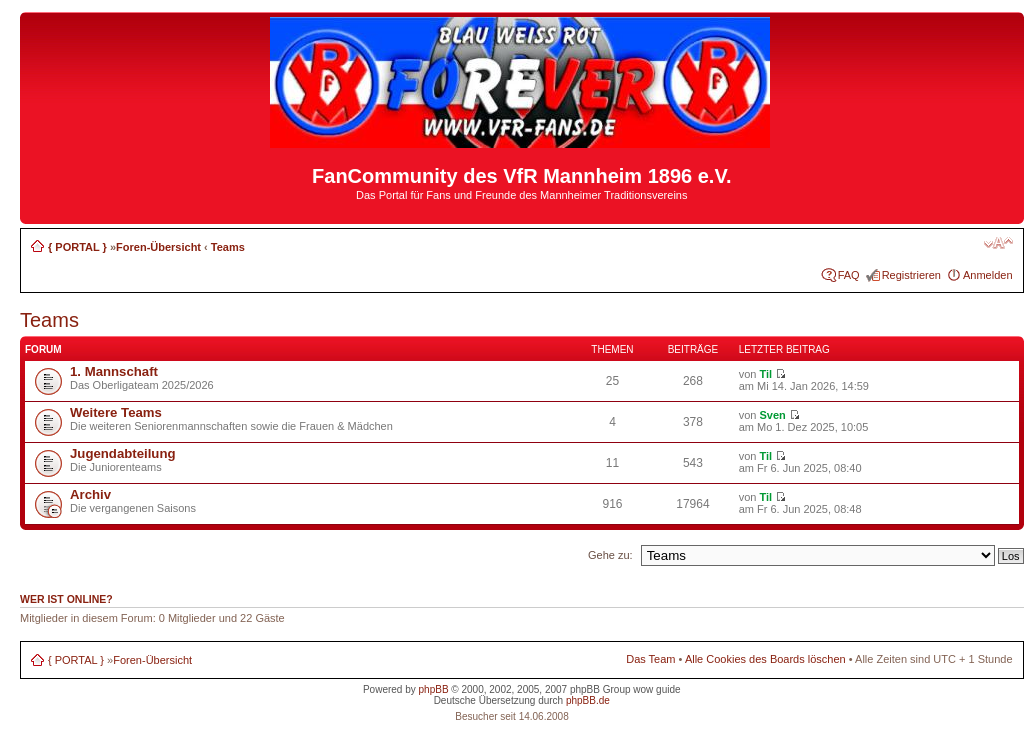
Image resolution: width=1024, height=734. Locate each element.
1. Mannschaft (114, 371)
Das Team (650, 659)
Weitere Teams (116, 412)
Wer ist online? (66, 599)
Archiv (90, 494)
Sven (772, 415)
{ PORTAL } (77, 247)
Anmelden (988, 275)
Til (765, 374)
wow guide (656, 689)
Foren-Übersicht (158, 247)
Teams (228, 247)
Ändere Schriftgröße (998, 243)
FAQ (849, 275)
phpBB (434, 689)
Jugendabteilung (123, 453)
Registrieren (911, 275)
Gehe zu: (610, 555)
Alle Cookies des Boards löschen (765, 659)
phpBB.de (588, 700)
